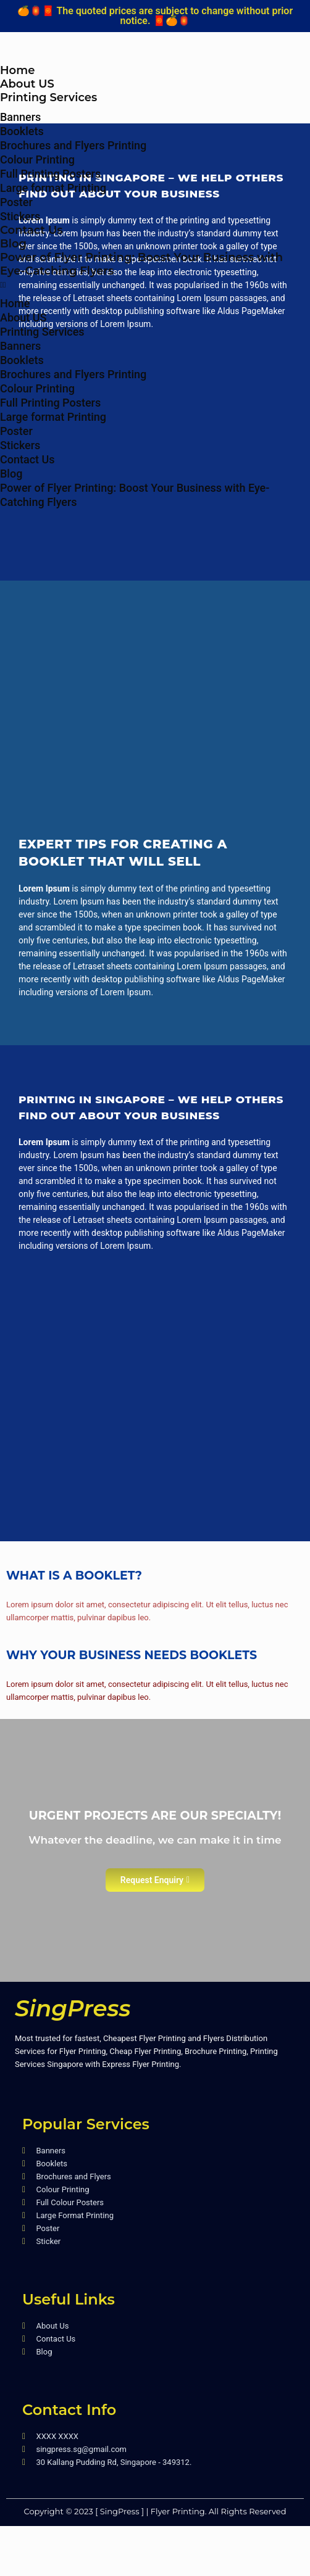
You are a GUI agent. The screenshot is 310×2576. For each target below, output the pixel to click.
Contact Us (31, 230)
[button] (155, 284)
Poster (16, 202)
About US (27, 84)
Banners (20, 116)
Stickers (20, 216)
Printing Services (48, 97)
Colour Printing (37, 159)
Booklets (22, 131)
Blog (13, 244)
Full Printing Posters (50, 173)
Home (17, 70)
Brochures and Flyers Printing (73, 145)
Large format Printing (53, 187)
